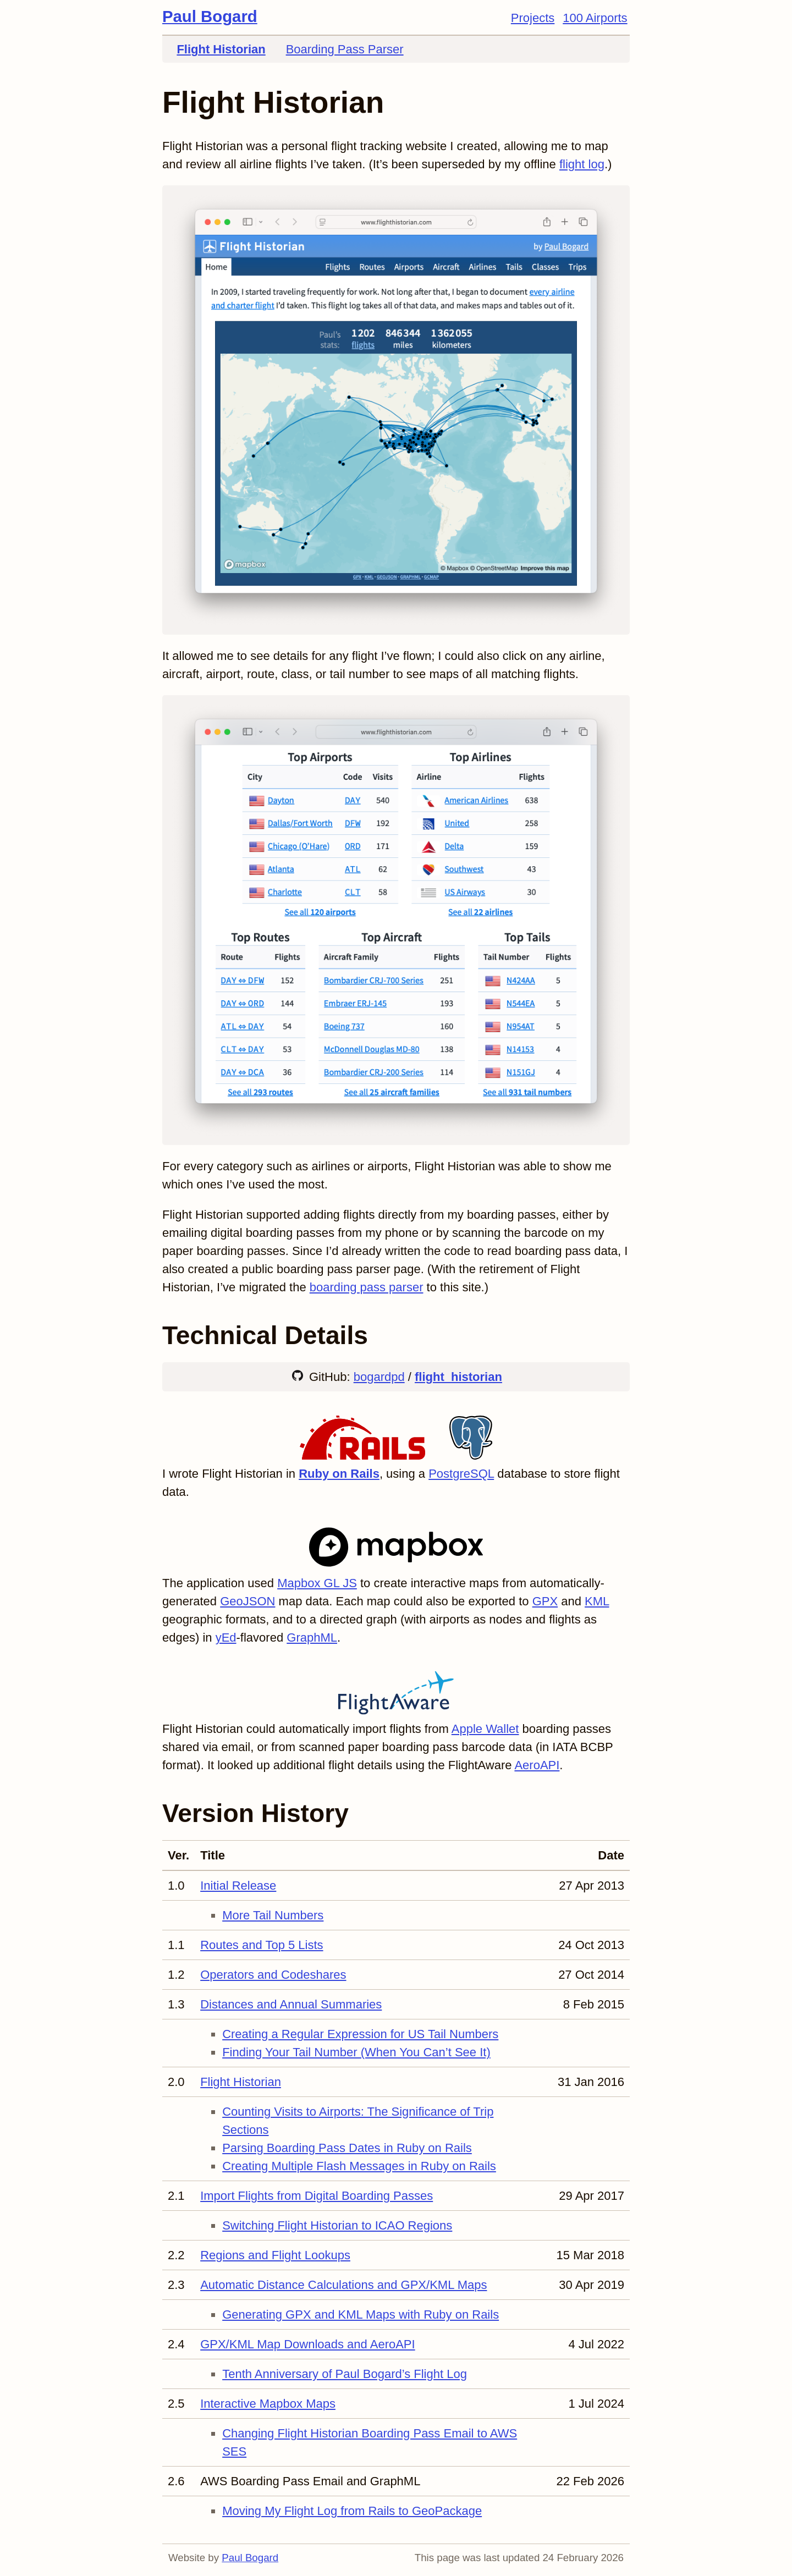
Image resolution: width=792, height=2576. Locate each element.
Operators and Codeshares (273, 1974)
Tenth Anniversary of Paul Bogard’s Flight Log (344, 2374)
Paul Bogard (209, 16)
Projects (532, 18)
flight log (581, 164)
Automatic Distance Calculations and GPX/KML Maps (343, 2285)
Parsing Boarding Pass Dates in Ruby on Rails (347, 2148)
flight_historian (458, 1377)
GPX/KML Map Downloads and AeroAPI (307, 2344)
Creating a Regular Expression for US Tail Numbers (360, 2034)
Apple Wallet (485, 1729)
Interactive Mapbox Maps (268, 2403)
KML (597, 1601)
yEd (226, 1637)
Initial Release (238, 1885)
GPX (545, 1601)
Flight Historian (221, 49)
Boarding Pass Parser (345, 49)
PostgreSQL (461, 1473)
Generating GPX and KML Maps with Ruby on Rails (360, 2314)
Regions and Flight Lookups (275, 2255)
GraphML (312, 1637)
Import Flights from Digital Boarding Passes (316, 2196)
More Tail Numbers (272, 1915)
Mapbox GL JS (317, 1583)
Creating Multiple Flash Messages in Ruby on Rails (359, 2166)
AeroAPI (536, 1765)
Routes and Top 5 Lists (261, 1945)
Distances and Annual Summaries (291, 2004)
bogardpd (379, 1377)
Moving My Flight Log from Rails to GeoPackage (352, 2511)
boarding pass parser (367, 1287)
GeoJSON (247, 1601)
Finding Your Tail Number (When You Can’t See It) (356, 2052)
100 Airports (595, 18)
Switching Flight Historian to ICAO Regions (337, 2225)
